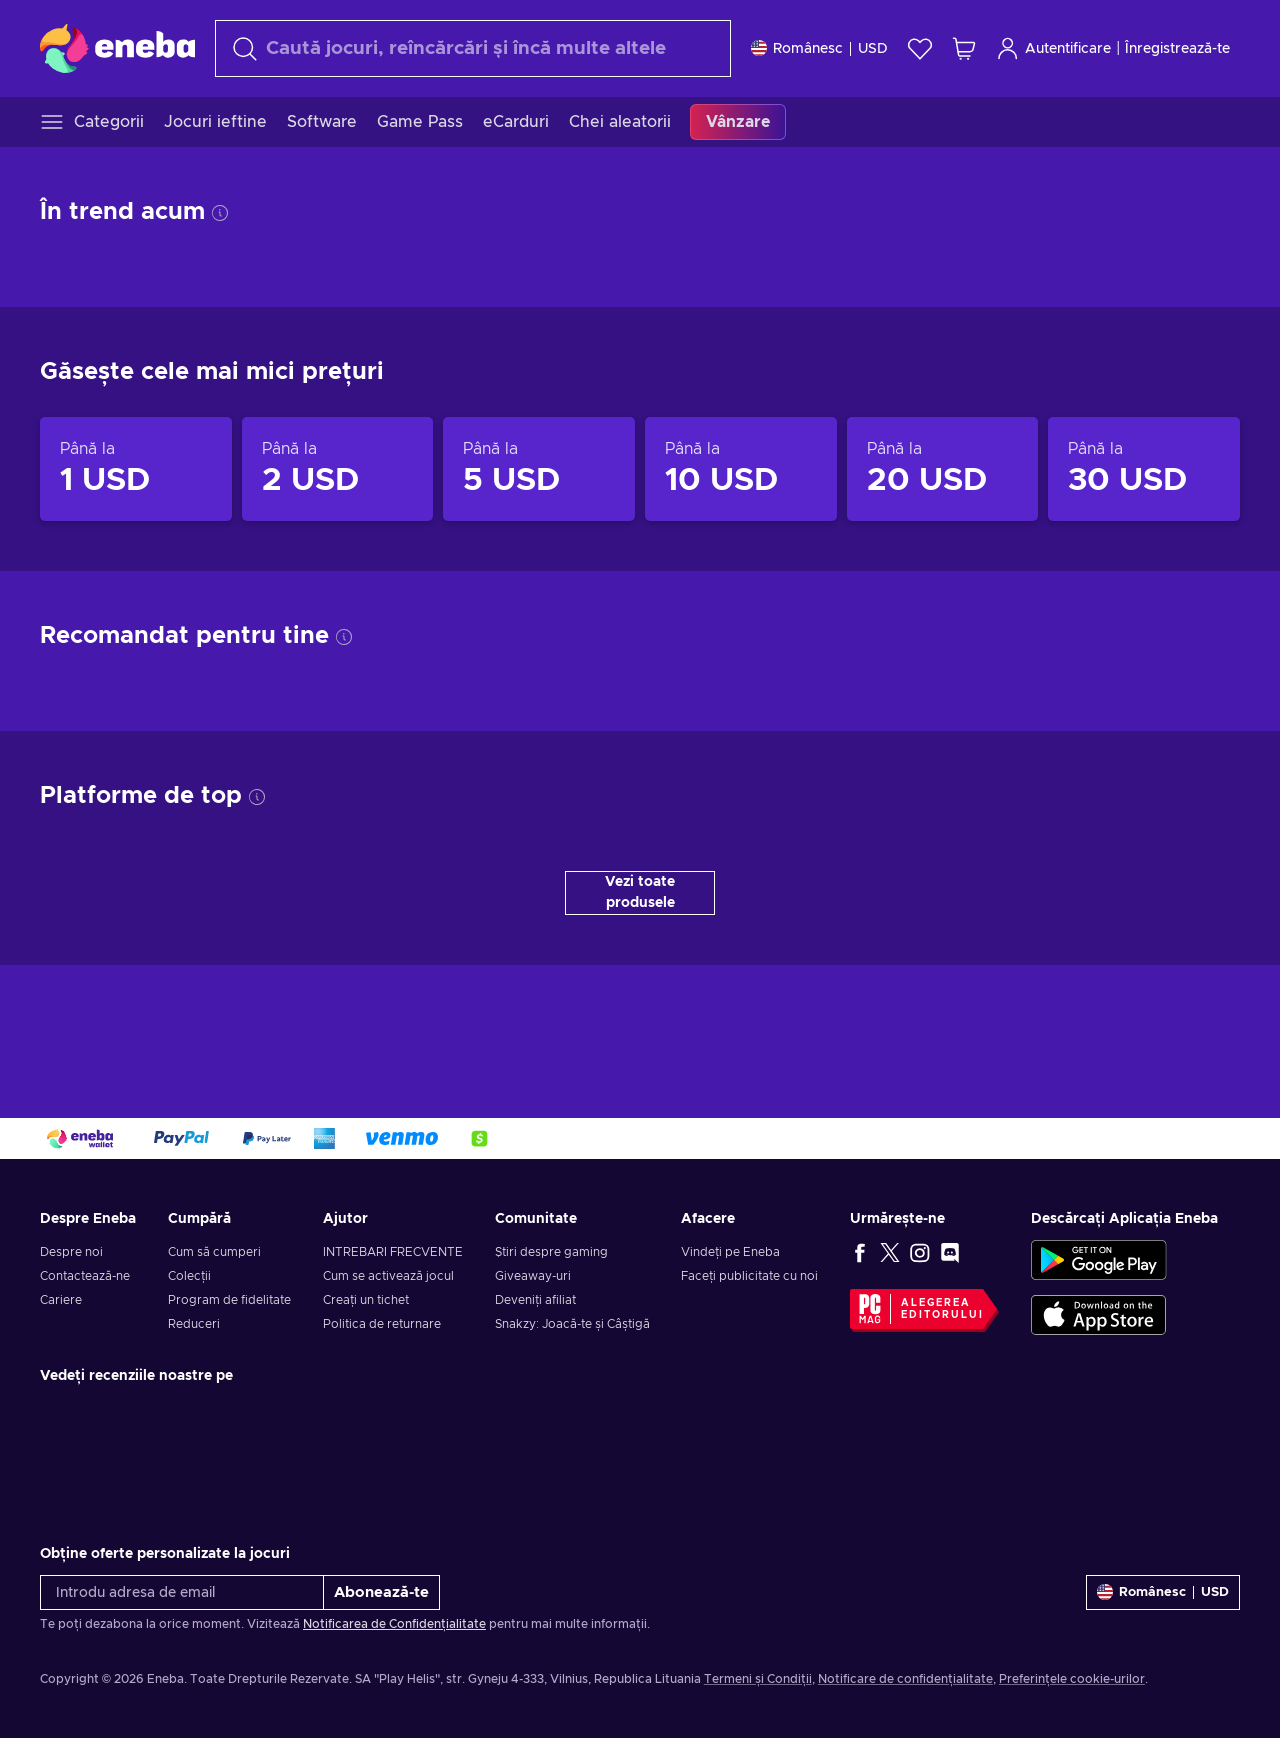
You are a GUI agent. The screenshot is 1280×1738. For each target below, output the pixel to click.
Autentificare (1053, 48)
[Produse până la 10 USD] (741, 469)
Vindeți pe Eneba (730, 1252)
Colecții (189, 1276)
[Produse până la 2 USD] (338, 469)
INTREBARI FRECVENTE (393, 1252)
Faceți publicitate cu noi (749, 1276)
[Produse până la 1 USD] (136, 469)
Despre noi (71, 1252)
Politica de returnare (382, 1324)
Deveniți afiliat (535, 1300)
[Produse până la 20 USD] (943, 469)
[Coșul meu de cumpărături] (964, 48)
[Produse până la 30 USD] (1144, 469)
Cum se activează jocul (388, 1276)
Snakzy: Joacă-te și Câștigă (572, 1324)
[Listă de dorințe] (920, 48)
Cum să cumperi (214, 1252)
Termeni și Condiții (758, 1679)
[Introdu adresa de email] (182, 1592)
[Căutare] (473, 48)
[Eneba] (117, 48)
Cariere (61, 1300)
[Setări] (819, 48)
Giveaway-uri (533, 1276)
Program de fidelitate (229, 1300)
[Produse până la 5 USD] (539, 469)
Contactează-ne (85, 1276)
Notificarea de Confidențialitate (394, 1624)
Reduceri (194, 1324)
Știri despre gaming (551, 1252)
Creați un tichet (366, 1300)
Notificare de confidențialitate (905, 1679)
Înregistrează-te (1177, 49)
